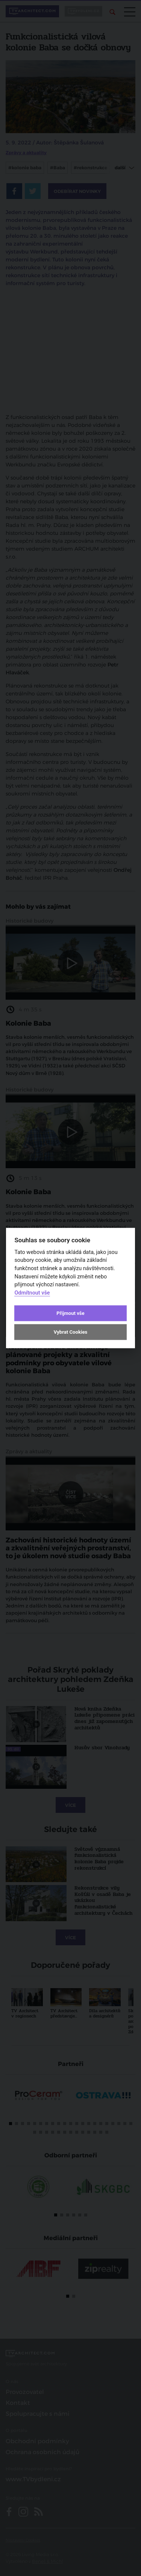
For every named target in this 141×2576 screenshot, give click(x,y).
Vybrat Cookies (70, 1332)
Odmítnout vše (32, 1292)
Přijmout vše (70, 1313)
